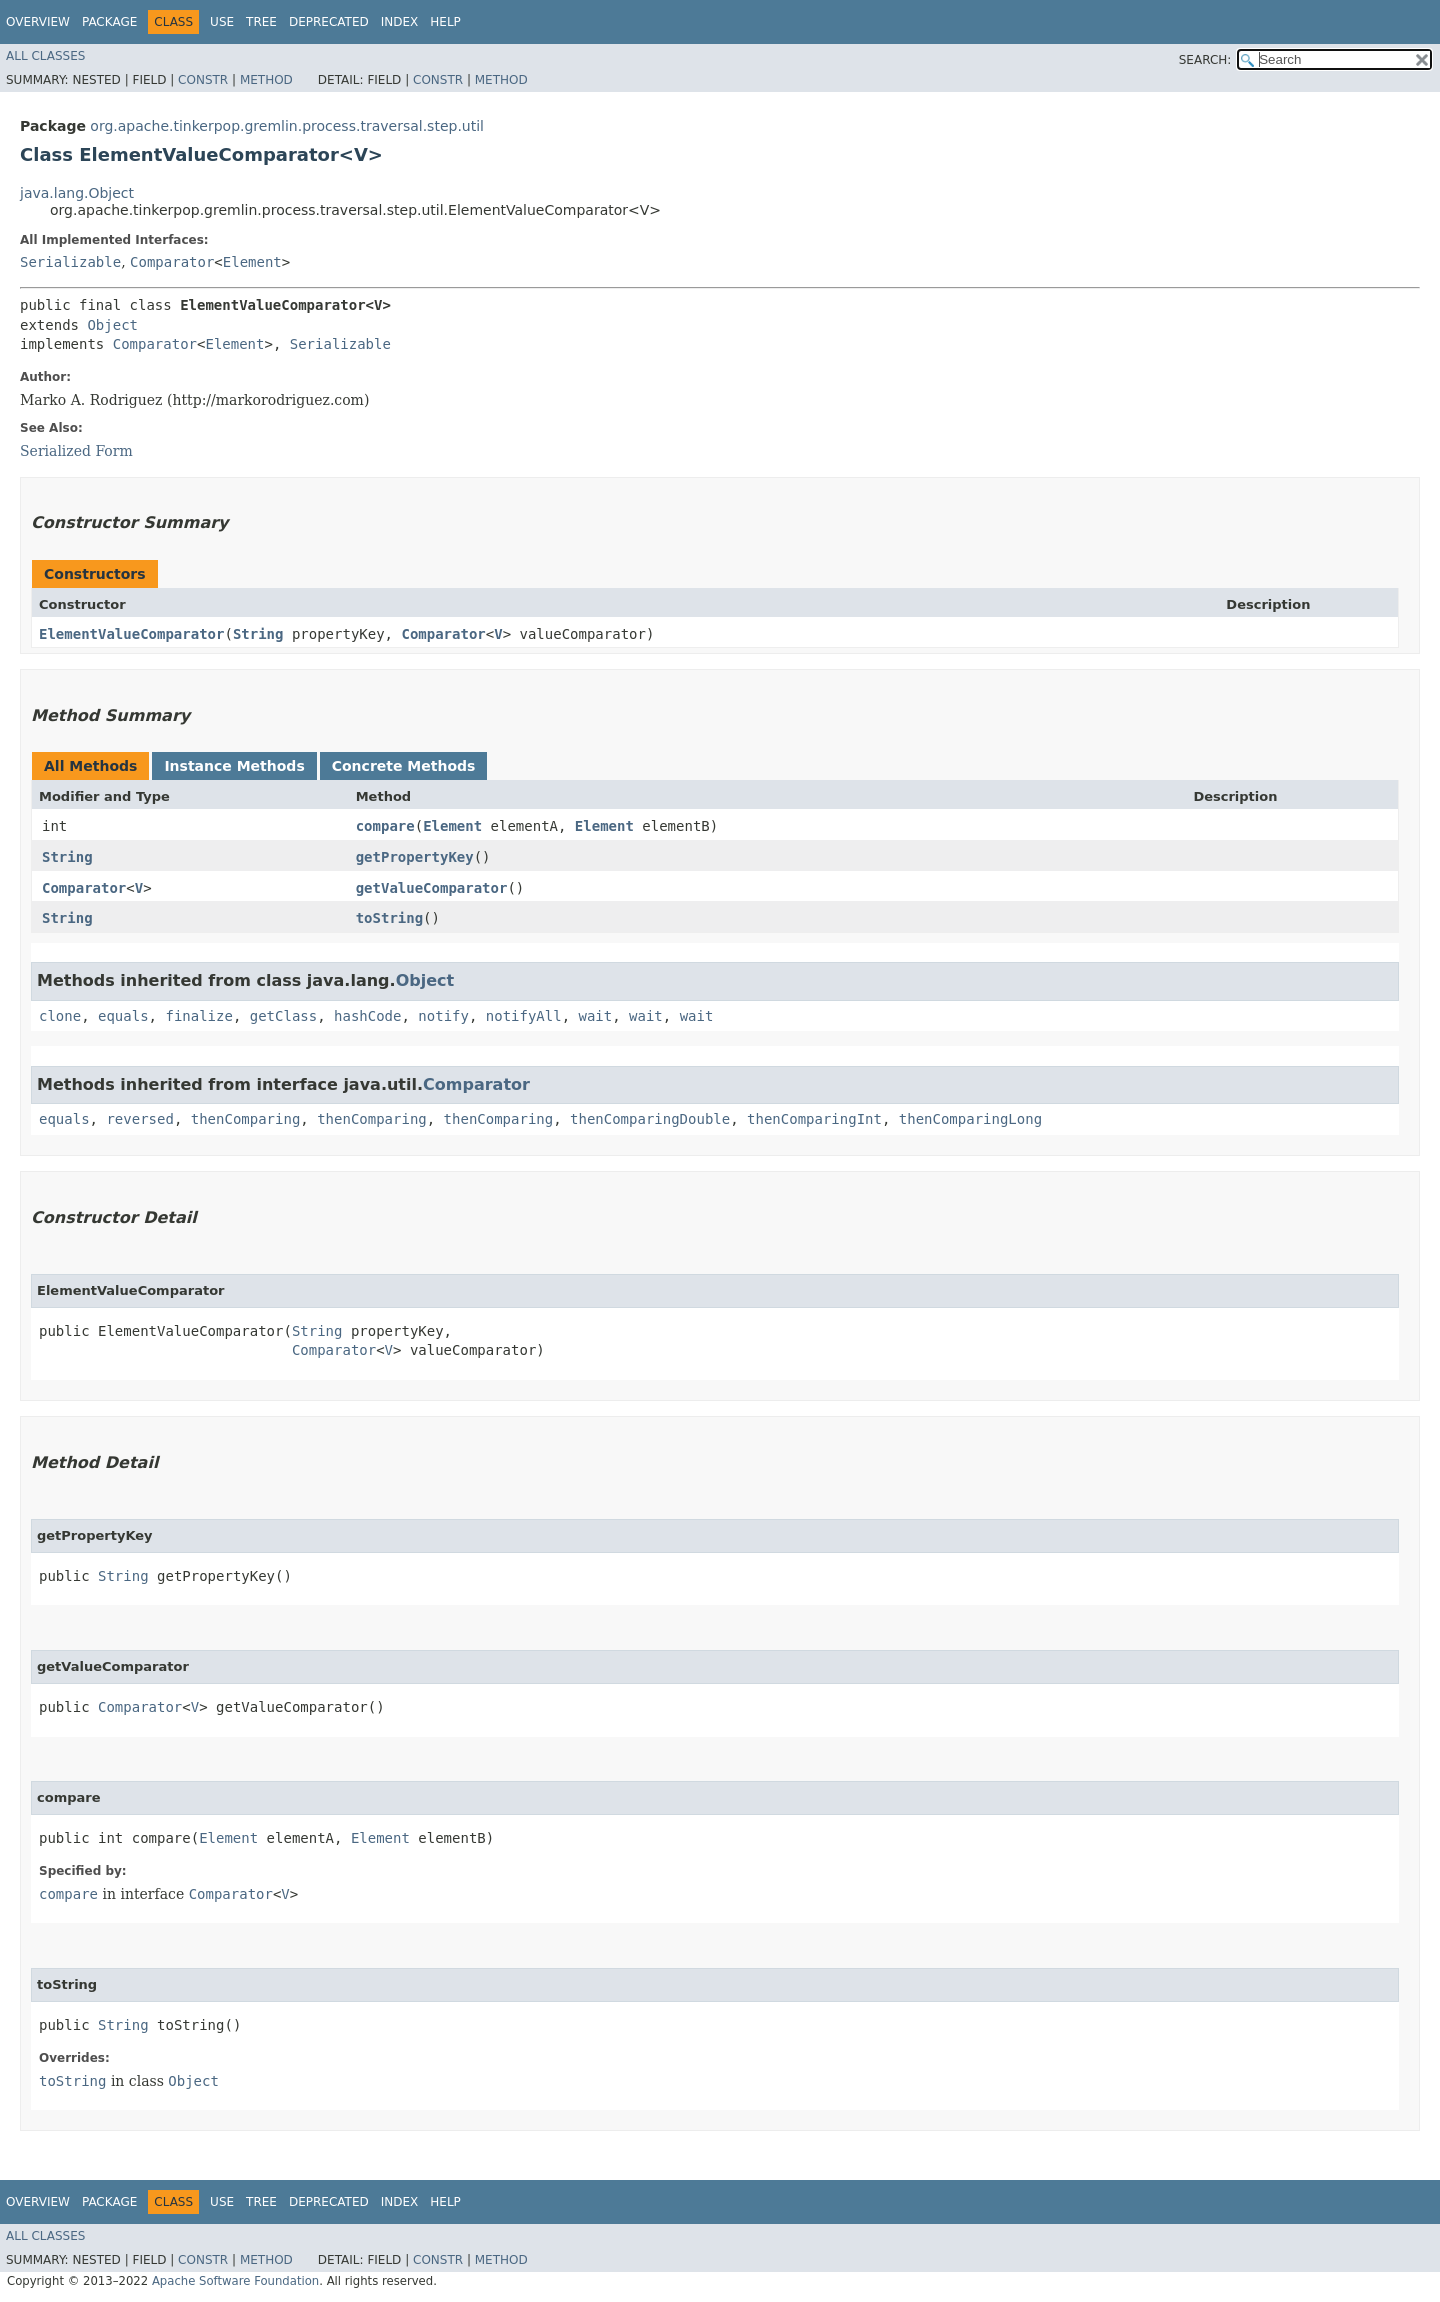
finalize (198, 1016)
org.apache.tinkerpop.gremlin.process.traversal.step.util (287, 126)
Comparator (172, 262)
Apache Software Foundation (235, 2281)
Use (222, 22)
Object (112, 325)
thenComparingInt (814, 1119)
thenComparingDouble (650, 1119)
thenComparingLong (970, 1119)
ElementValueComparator (131, 634)
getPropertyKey (415, 857)
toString (389, 918)
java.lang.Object (77, 193)
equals (123, 1016)
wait (596, 1016)
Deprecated (329, 22)
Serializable (70, 262)
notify (443, 1016)
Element (252, 262)
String (258, 634)
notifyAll (524, 1016)
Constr (203, 80)
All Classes (45, 56)
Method (266, 80)
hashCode (367, 1016)
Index (400, 22)
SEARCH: (1205, 60)
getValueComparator (432, 888)
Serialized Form (76, 451)
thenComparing (246, 1119)
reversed (139, 1119)
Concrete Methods (404, 766)
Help (445, 22)
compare (385, 826)
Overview (38, 22)
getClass (283, 1016)
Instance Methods (234, 766)
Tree (261, 22)
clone (60, 1016)
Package (109, 22)
